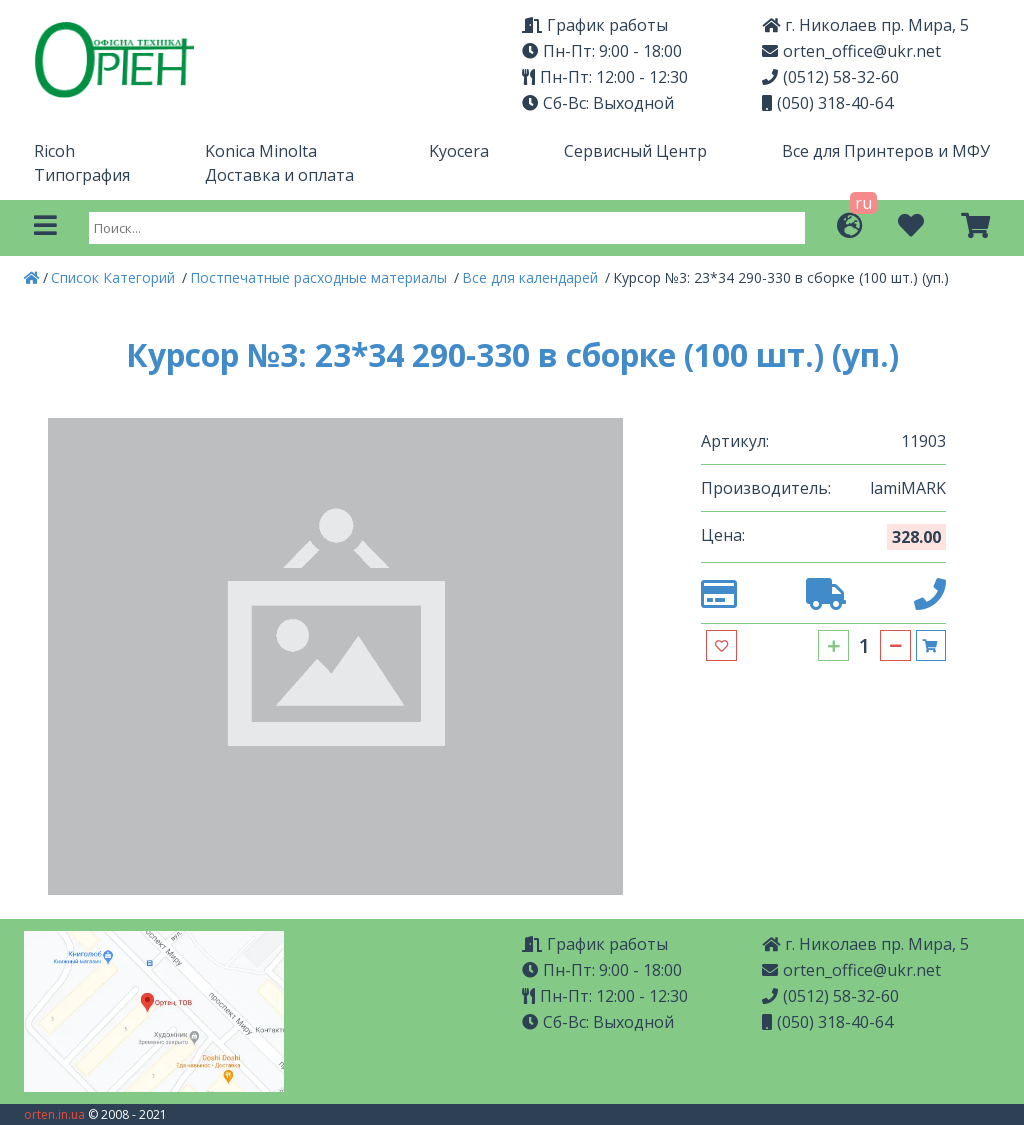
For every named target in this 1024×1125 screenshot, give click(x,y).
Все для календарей (532, 277)
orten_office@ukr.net (851, 51)
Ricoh (54, 151)
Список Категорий (115, 277)
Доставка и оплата (279, 175)
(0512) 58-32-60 (830, 77)
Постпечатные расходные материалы (320, 277)
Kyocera (459, 151)
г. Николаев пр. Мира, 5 (865, 944)
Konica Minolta (261, 151)
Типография (82, 175)
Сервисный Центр (635, 151)
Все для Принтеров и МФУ (886, 151)
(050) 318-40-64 (827, 103)
